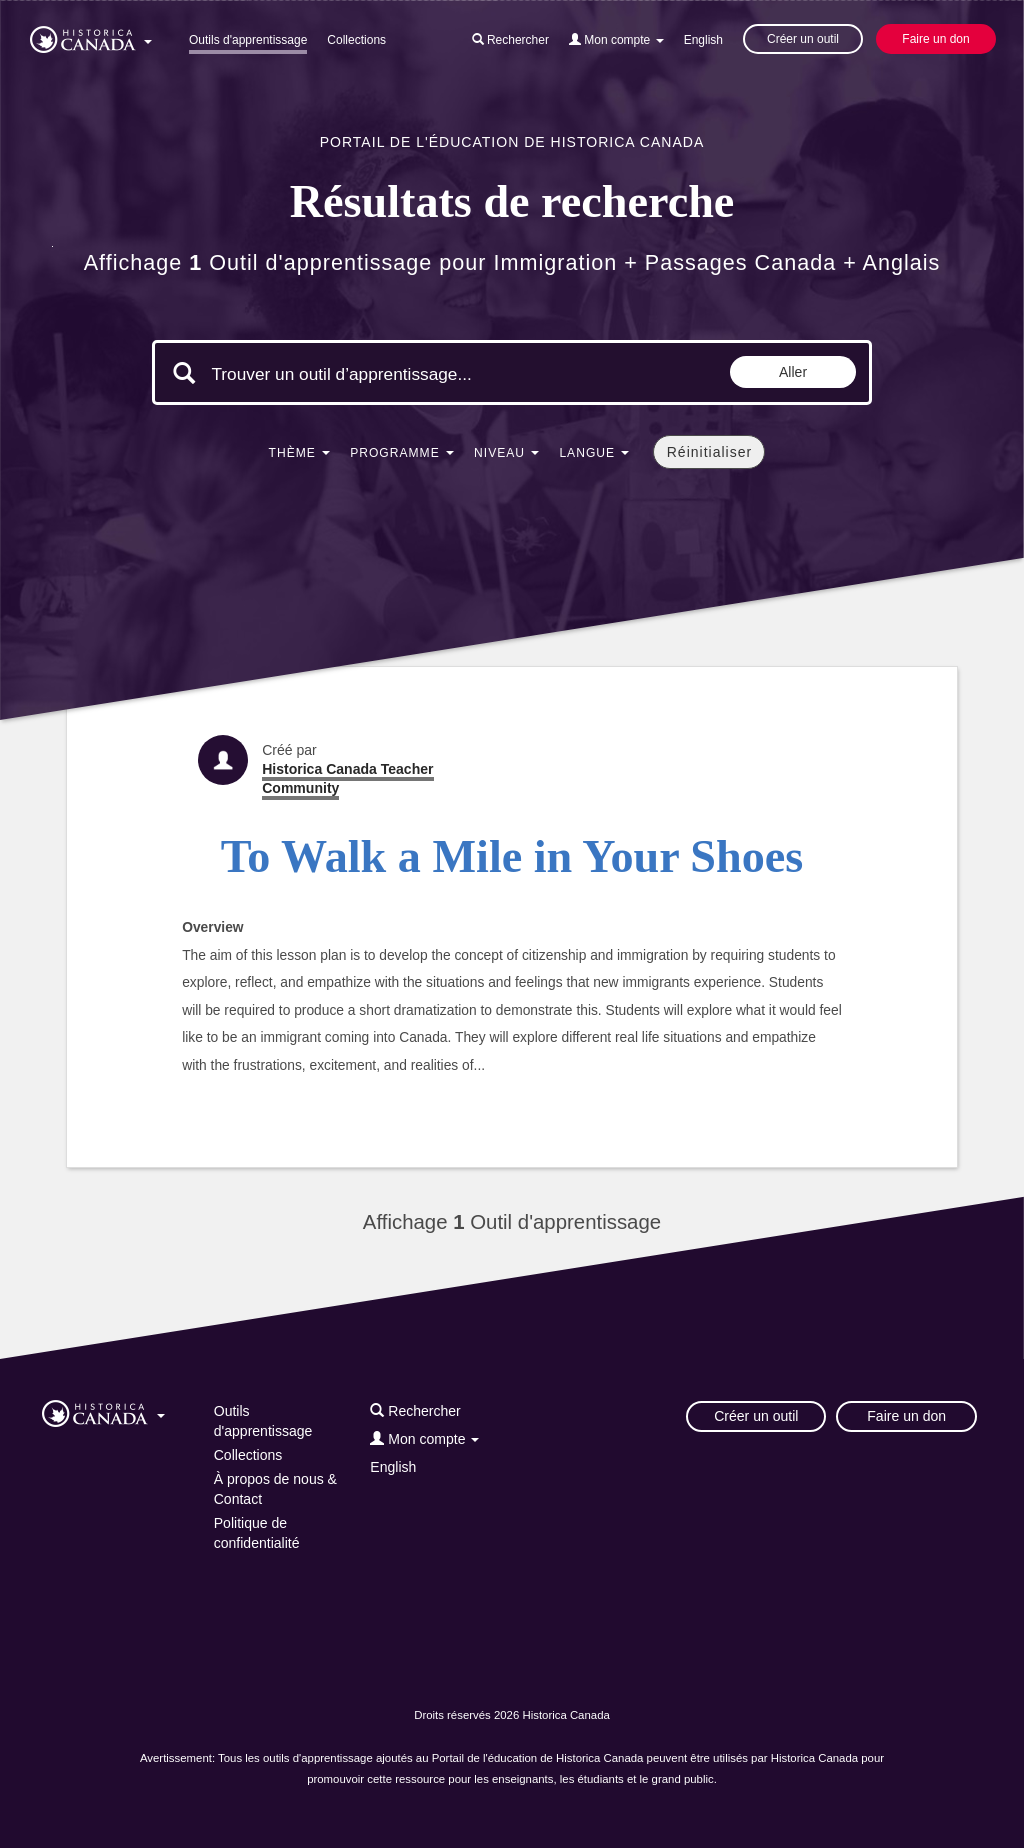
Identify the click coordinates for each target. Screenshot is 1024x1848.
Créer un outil (803, 39)
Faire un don (935, 39)
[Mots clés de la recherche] (380, 375)
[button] (91, 36)
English (703, 40)
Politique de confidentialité (257, 1533)
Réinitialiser (709, 452)
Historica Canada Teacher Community (347, 778)
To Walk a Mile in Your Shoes (512, 856)
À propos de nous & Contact (275, 1489)
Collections (356, 40)
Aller (793, 372)
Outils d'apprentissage (248, 40)
